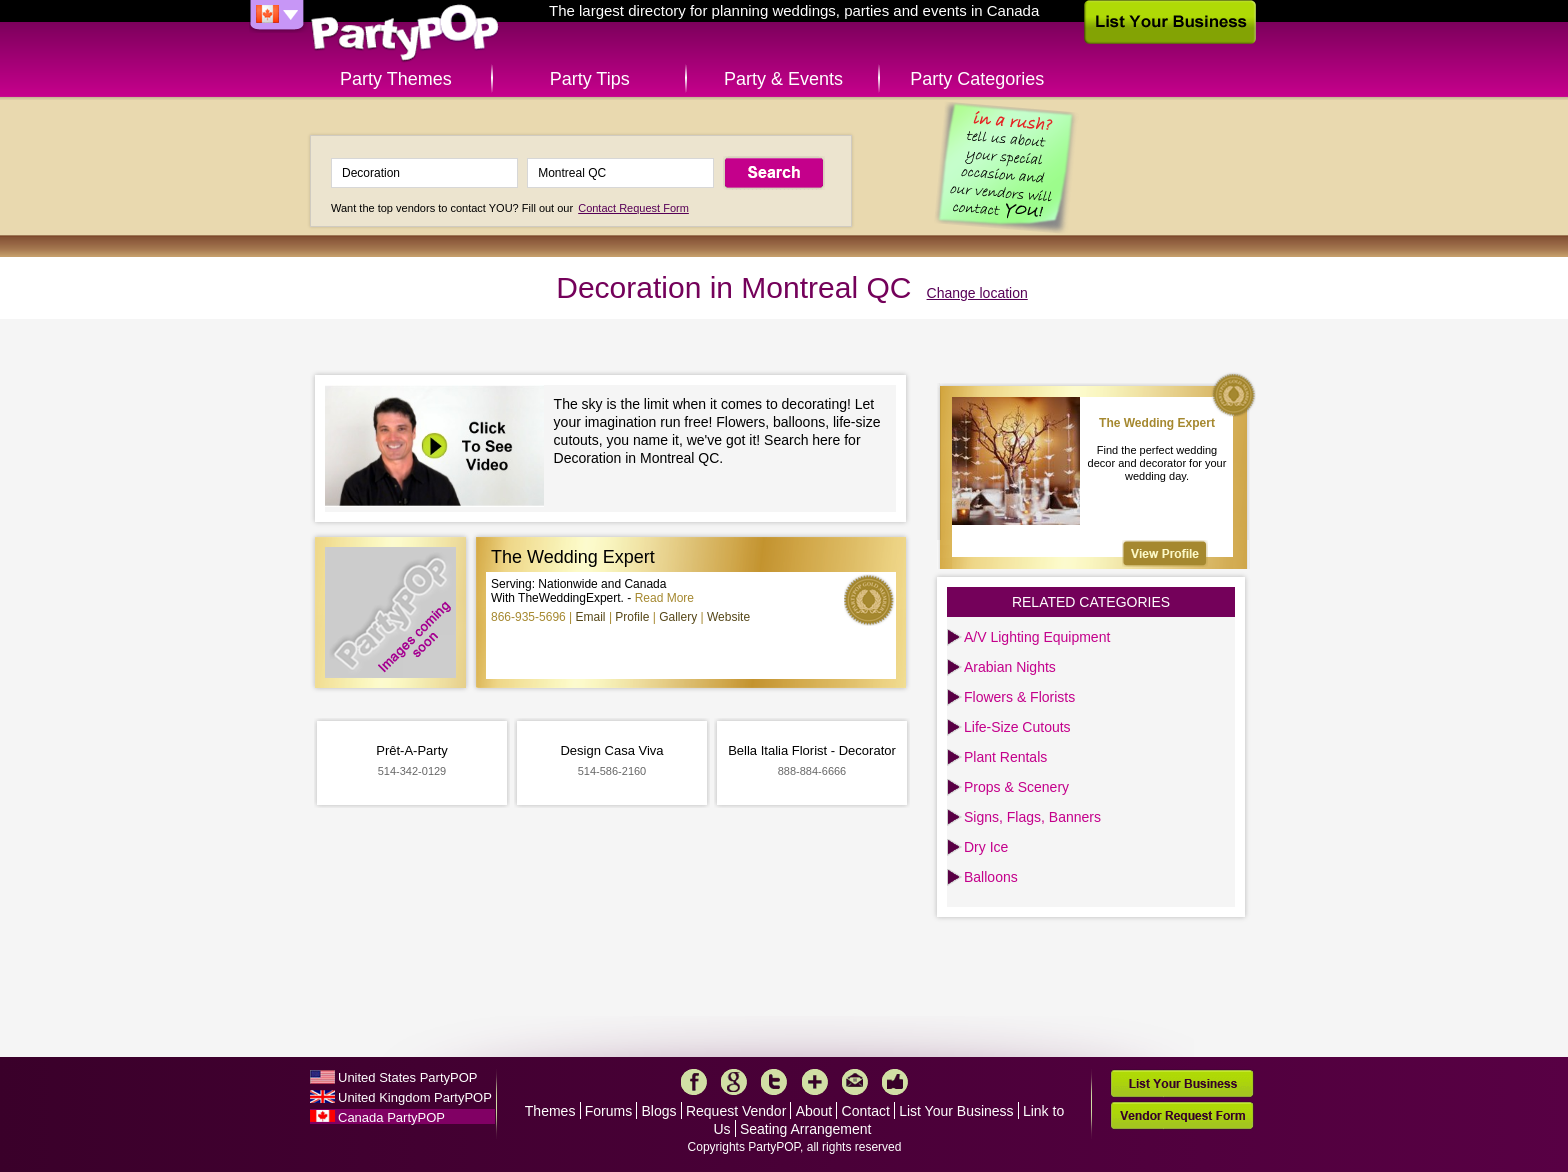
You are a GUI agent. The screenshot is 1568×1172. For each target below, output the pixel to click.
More (815, 1082)
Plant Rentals (1005, 757)
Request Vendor (736, 1111)
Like (895, 1082)
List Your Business (956, 1111)
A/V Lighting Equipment (1037, 637)
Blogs (659, 1111)
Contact (866, 1111)
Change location (977, 293)
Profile (632, 617)
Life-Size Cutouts (1017, 727)
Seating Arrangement (806, 1129)
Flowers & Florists (1019, 697)
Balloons (991, 877)
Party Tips (590, 79)
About (814, 1111)
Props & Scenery (1016, 787)
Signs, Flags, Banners (1032, 817)
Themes (550, 1111)
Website (728, 617)
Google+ (734, 1082)
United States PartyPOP (407, 1077)
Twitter (774, 1082)
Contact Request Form (633, 208)
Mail (855, 1082)
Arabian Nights (1010, 667)
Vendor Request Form (1182, 1115)
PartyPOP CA (405, 33)
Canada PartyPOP (391, 1117)
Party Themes (396, 79)
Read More (664, 598)
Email (591, 617)
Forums (608, 1111)
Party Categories (977, 79)
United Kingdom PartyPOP (415, 1097)
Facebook (694, 1082)
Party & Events (783, 79)
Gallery (678, 617)
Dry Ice (986, 847)
